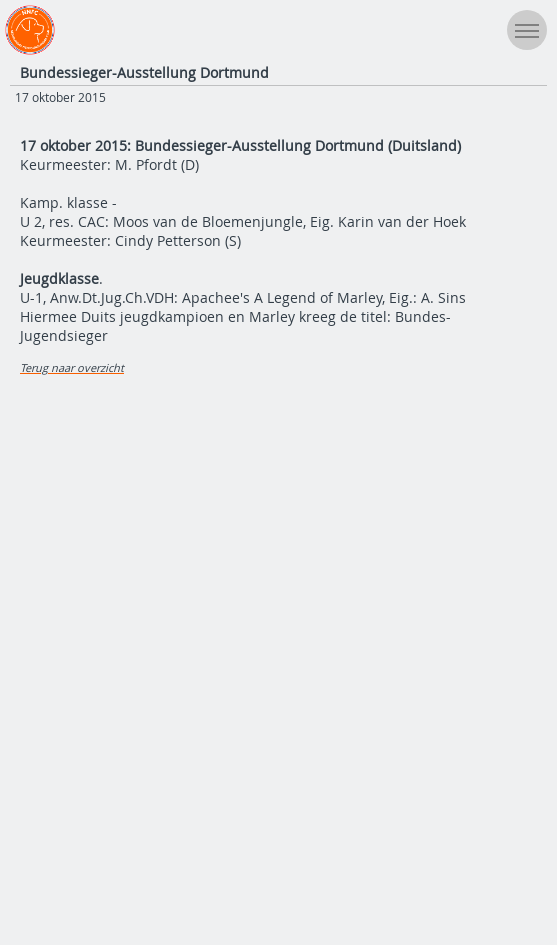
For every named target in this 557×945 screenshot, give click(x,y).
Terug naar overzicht (72, 367)
